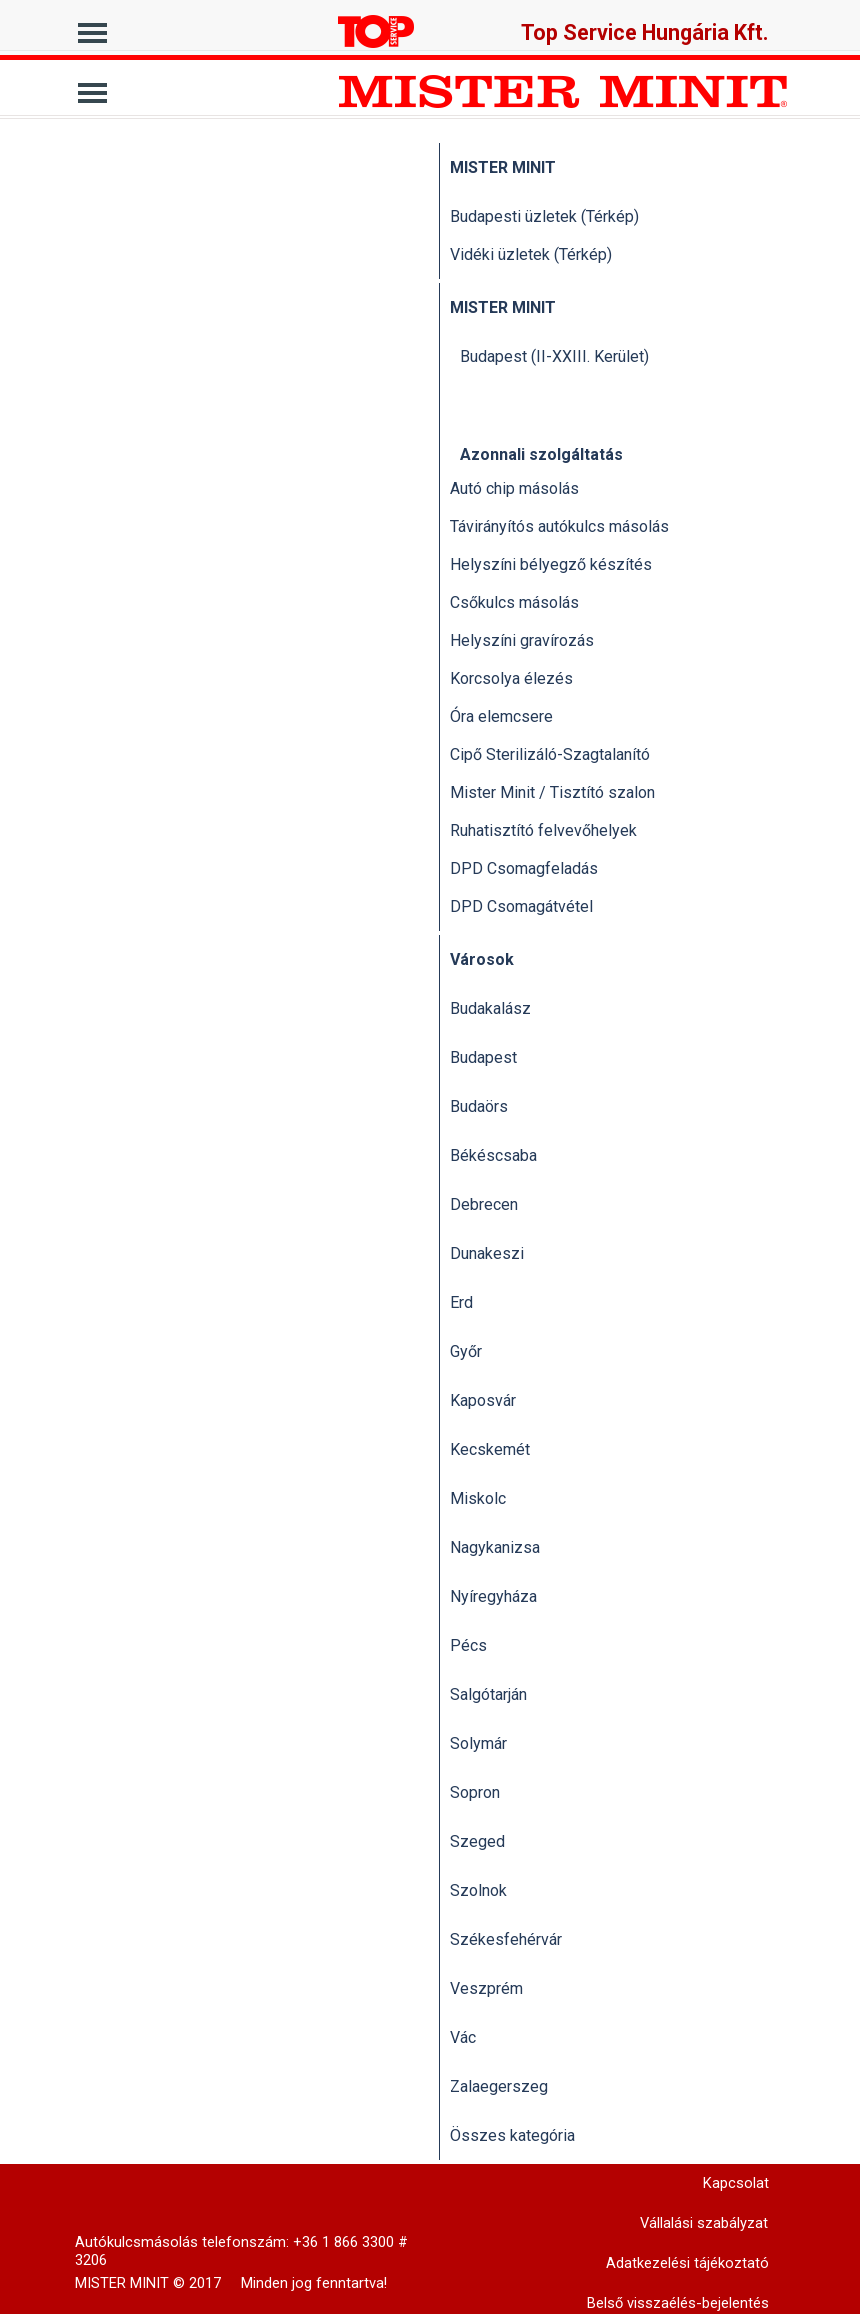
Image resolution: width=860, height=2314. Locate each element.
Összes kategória (512, 2135)
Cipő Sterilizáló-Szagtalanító (550, 754)
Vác (463, 2037)
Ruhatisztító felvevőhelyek (543, 830)
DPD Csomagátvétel (521, 906)
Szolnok (478, 1890)
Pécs (468, 1645)
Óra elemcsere (501, 716)
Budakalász (490, 1008)
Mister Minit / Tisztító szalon (552, 792)
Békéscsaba (493, 1155)
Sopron (475, 1792)
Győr (466, 1351)
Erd (461, 1302)
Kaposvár (483, 1400)
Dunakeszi (487, 1253)
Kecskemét (490, 1449)
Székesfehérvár (506, 1939)
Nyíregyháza (493, 1596)
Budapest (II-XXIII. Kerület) (554, 356)
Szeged (477, 1841)
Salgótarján (488, 1694)
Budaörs (479, 1106)
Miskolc (478, 1498)
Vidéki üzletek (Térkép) (531, 254)
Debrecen (484, 1204)
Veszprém (486, 1988)
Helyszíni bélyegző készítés (551, 564)
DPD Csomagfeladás (524, 868)
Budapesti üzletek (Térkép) (544, 216)
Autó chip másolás (514, 488)
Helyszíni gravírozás (522, 640)
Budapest (483, 1057)
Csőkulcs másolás (514, 602)
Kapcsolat (736, 2183)
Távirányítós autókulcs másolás (559, 526)
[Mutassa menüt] (92, 27)
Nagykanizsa (495, 1547)
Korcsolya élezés (511, 678)
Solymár (478, 1743)
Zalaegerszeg (499, 2086)
